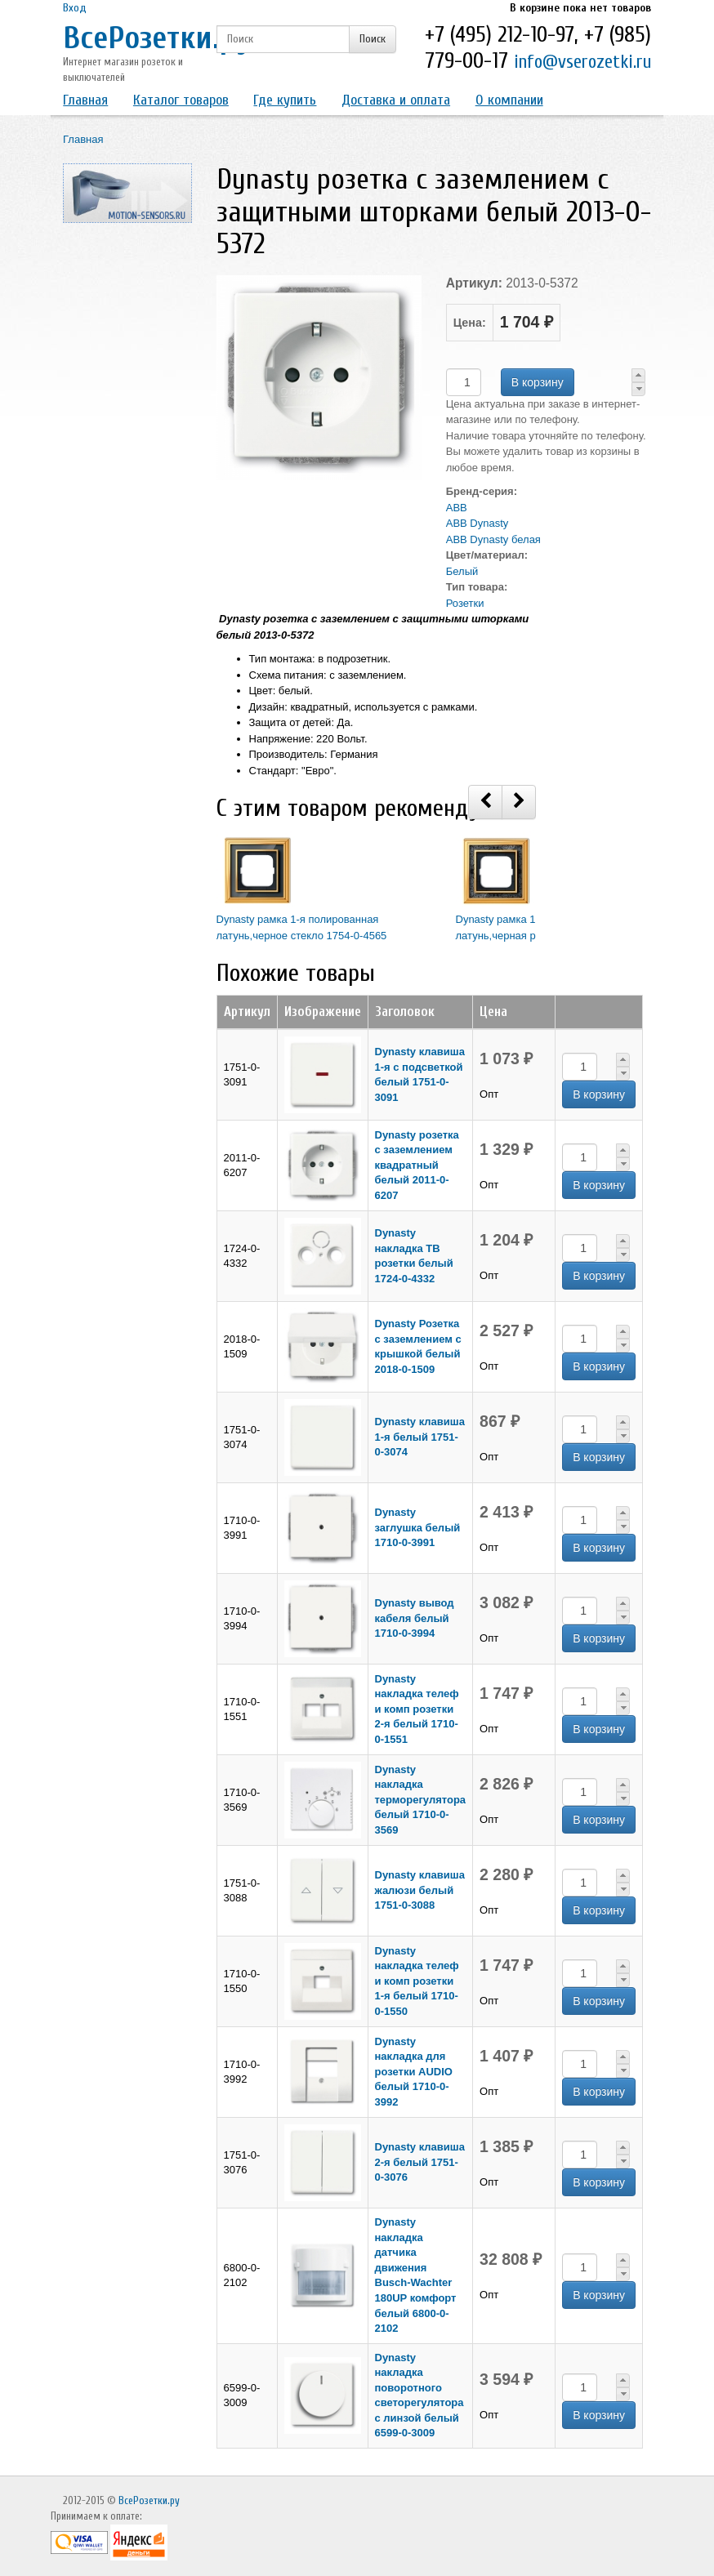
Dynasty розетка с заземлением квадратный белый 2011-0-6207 (417, 1165)
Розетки (465, 603)
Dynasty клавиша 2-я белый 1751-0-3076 (420, 2162)
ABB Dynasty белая (493, 539)
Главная (85, 100)
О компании (509, 100)
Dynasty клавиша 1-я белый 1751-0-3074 (420, 1436)
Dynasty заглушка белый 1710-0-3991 (418, 1527)
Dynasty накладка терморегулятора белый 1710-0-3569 (420, 1799)
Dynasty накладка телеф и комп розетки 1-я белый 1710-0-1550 (417, 1981)
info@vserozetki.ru (582, 62)
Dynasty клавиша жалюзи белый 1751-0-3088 (420, 1890)
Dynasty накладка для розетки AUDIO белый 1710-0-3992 (414, 2071)
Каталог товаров (181, 100)
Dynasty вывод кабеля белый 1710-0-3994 (414, 1618)
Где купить (284, 100)
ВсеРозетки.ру (157, 38)
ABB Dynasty (477, 523)
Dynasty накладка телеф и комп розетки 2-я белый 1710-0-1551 (417, 1709)
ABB (456, 507)
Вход (75, 8)
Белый (462, 571)
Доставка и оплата (395, 100)
